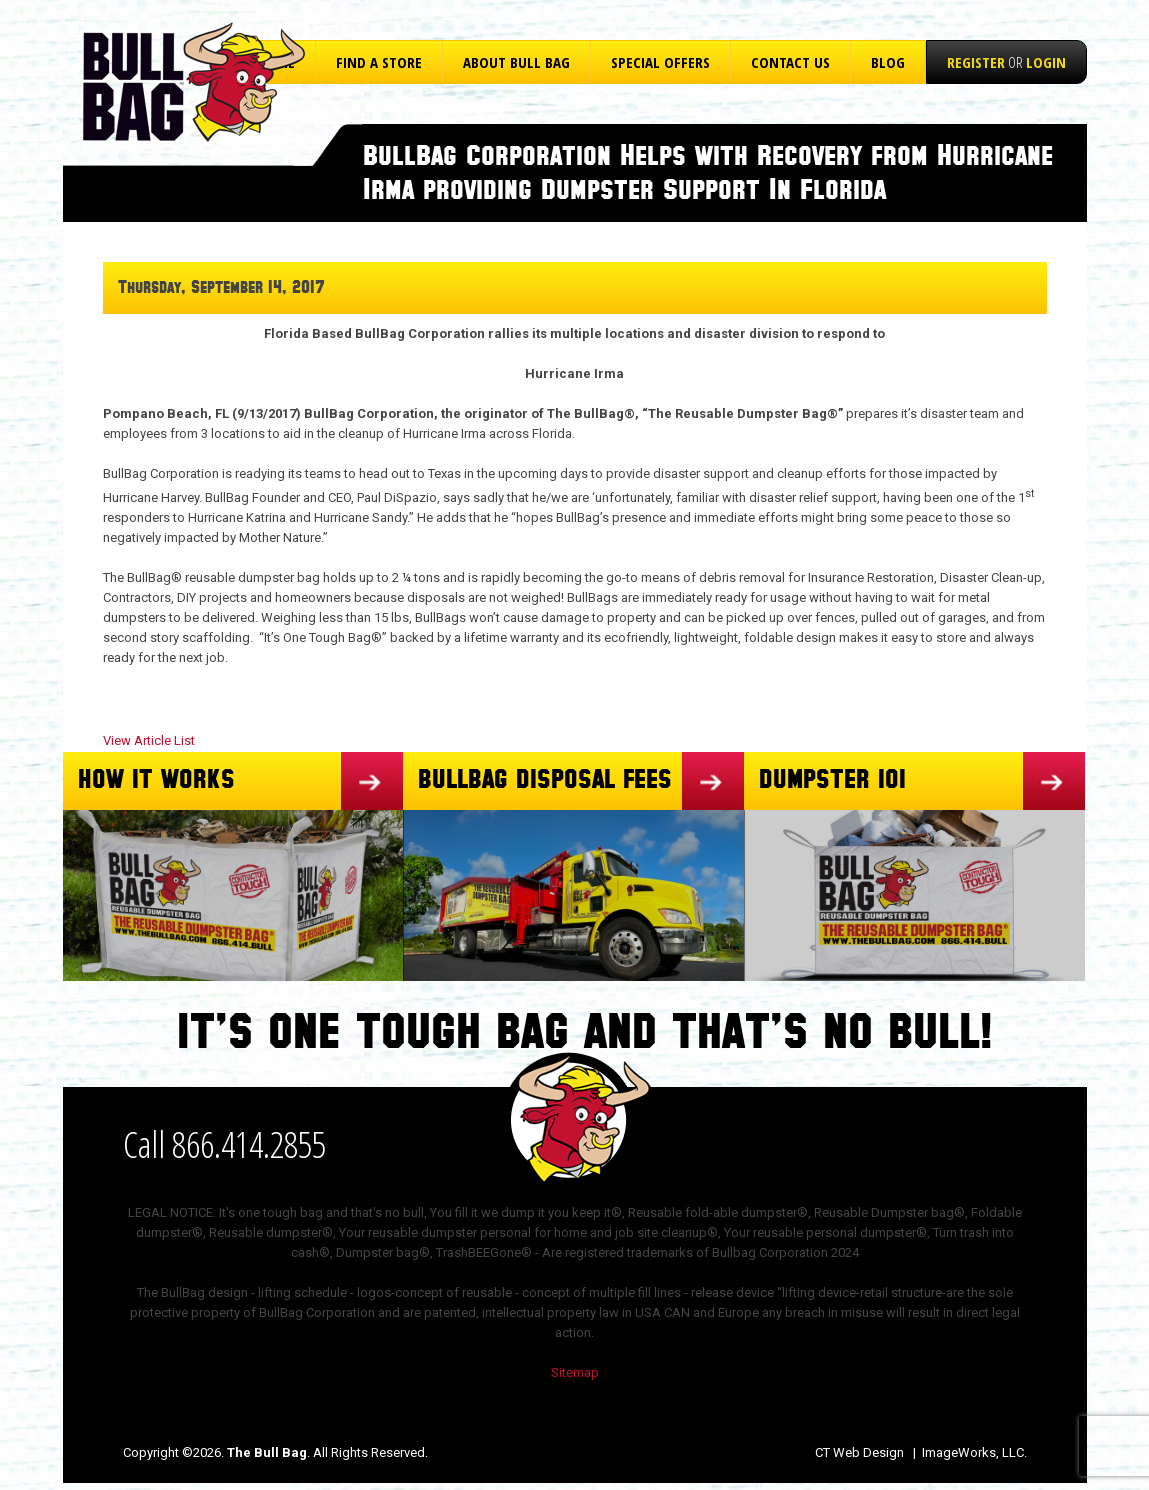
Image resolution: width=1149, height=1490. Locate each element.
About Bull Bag (516, 62)
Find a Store (379, 62)
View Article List (149, 740)
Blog (888, 62)
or (1006, 62)
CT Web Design (859, 1452)
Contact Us (790, 62)
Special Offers (660, 62)
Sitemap (575, 1372)
